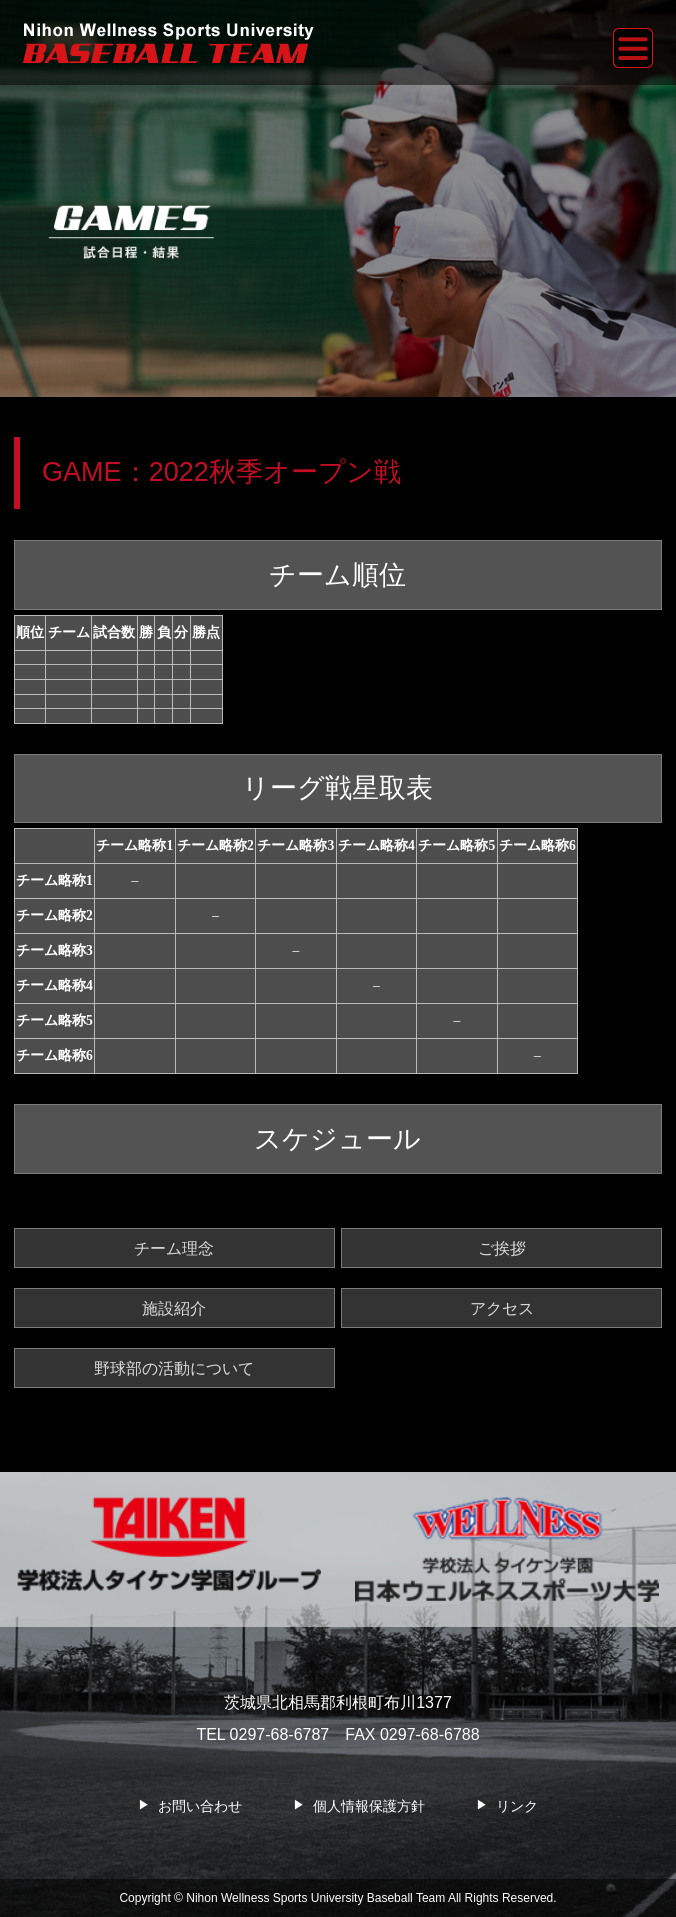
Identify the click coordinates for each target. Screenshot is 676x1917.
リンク (517, 1806)
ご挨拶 (502, 1248)
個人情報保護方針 (369, 1806)
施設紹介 (174, 1308)
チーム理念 (174, 1248)
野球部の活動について (174, 1368)
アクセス (502, 1308)
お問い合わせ (200, 1806)
